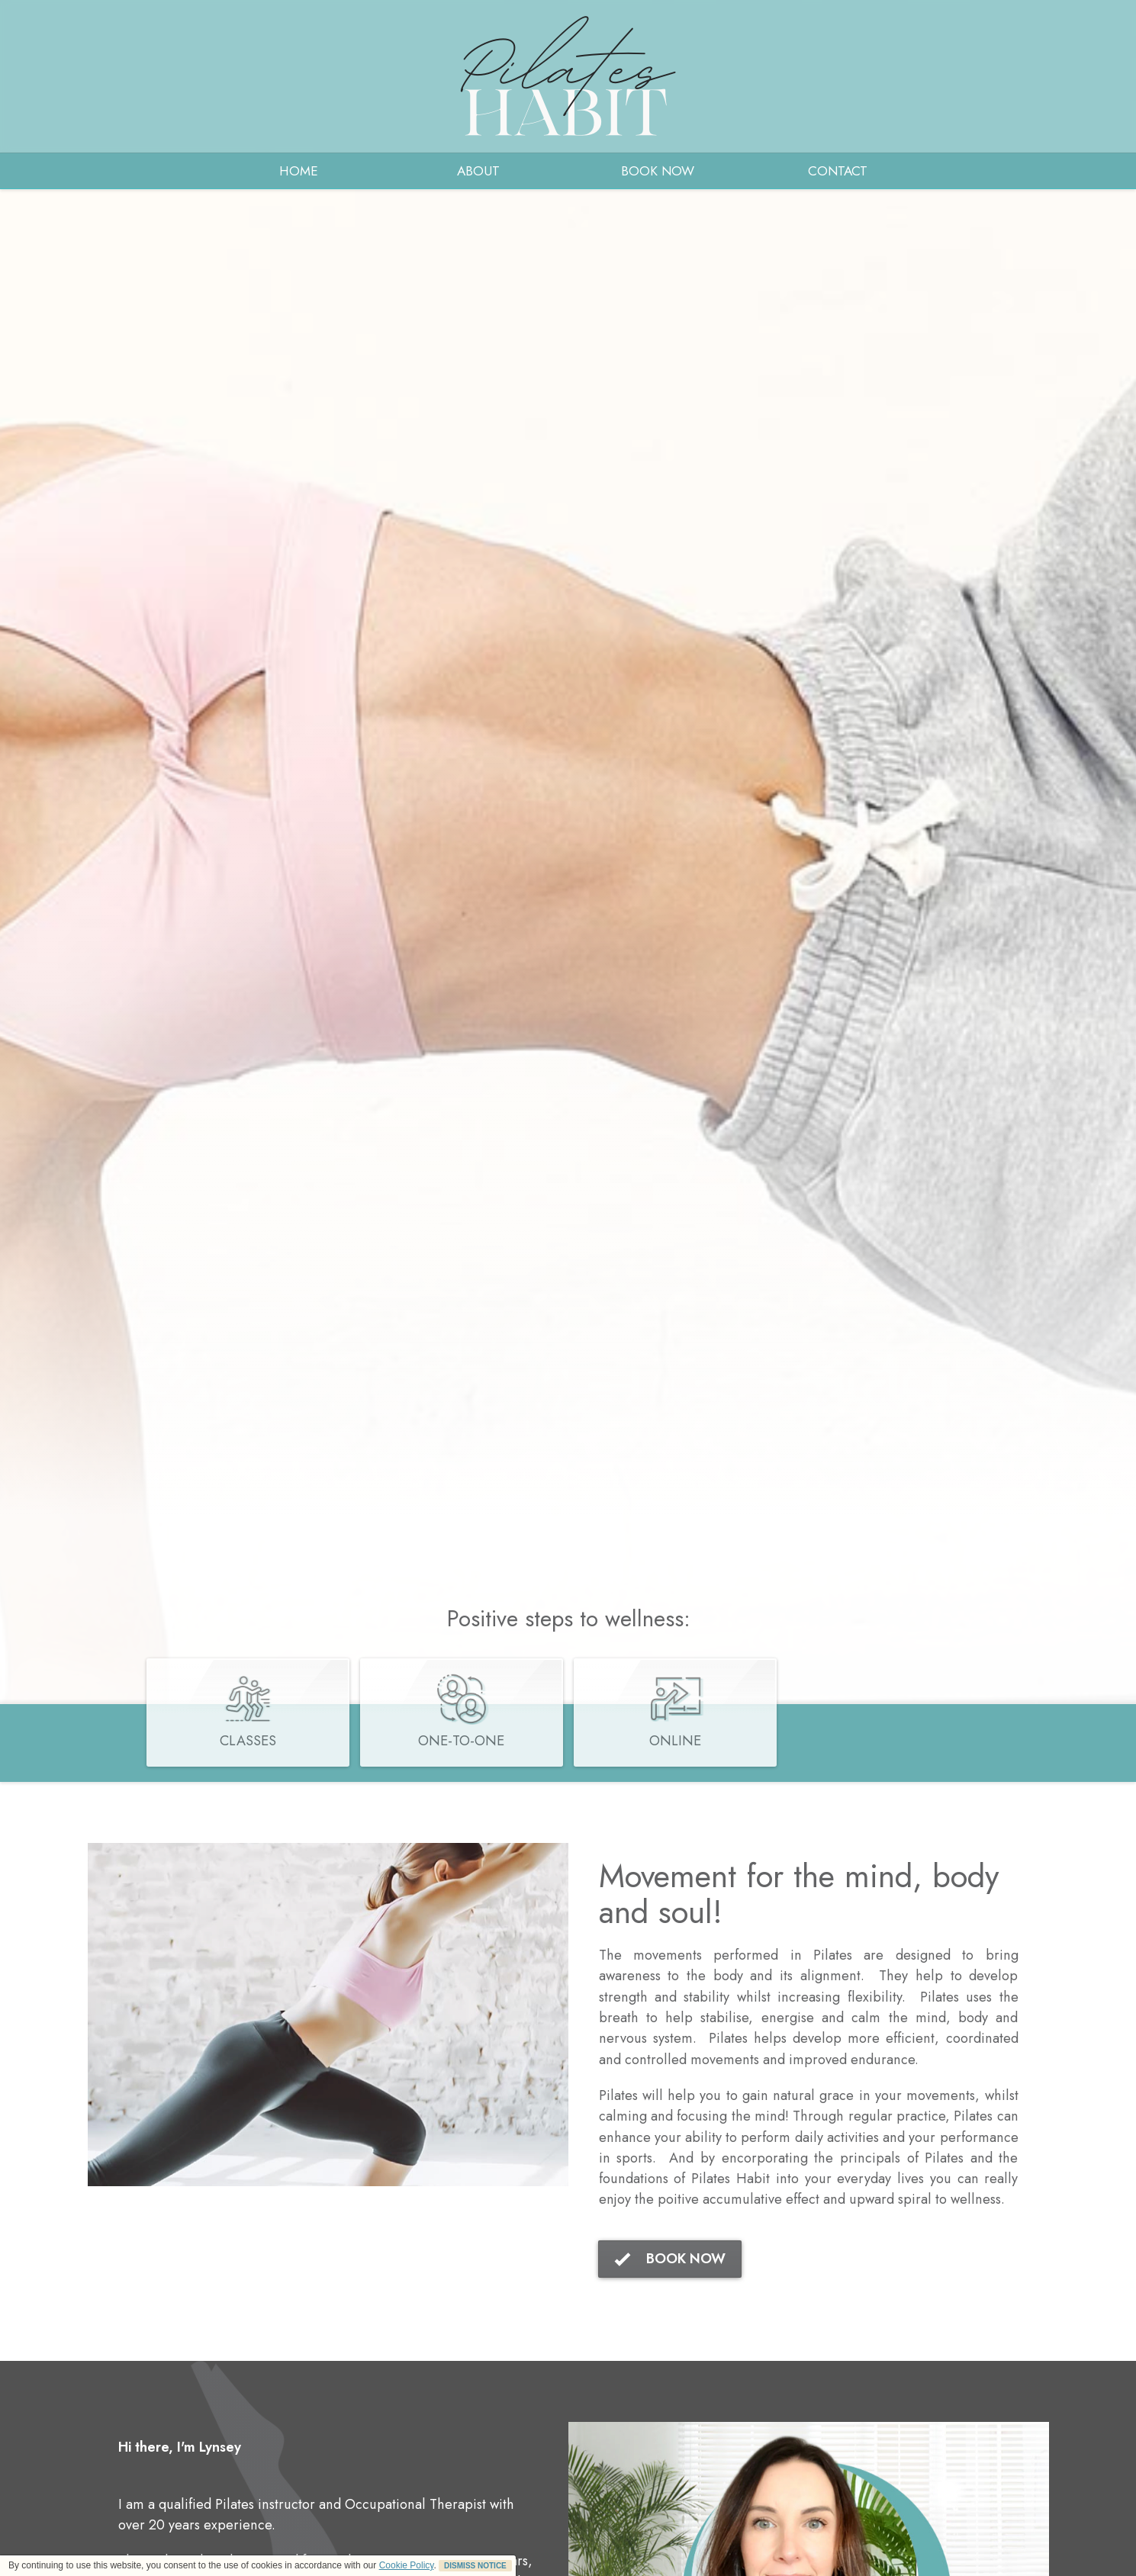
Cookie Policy (406, 2565)
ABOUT (478, 170)
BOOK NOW (657, 170)
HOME (298, 170)
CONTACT (837, 170)
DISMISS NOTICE (475, 2566)
